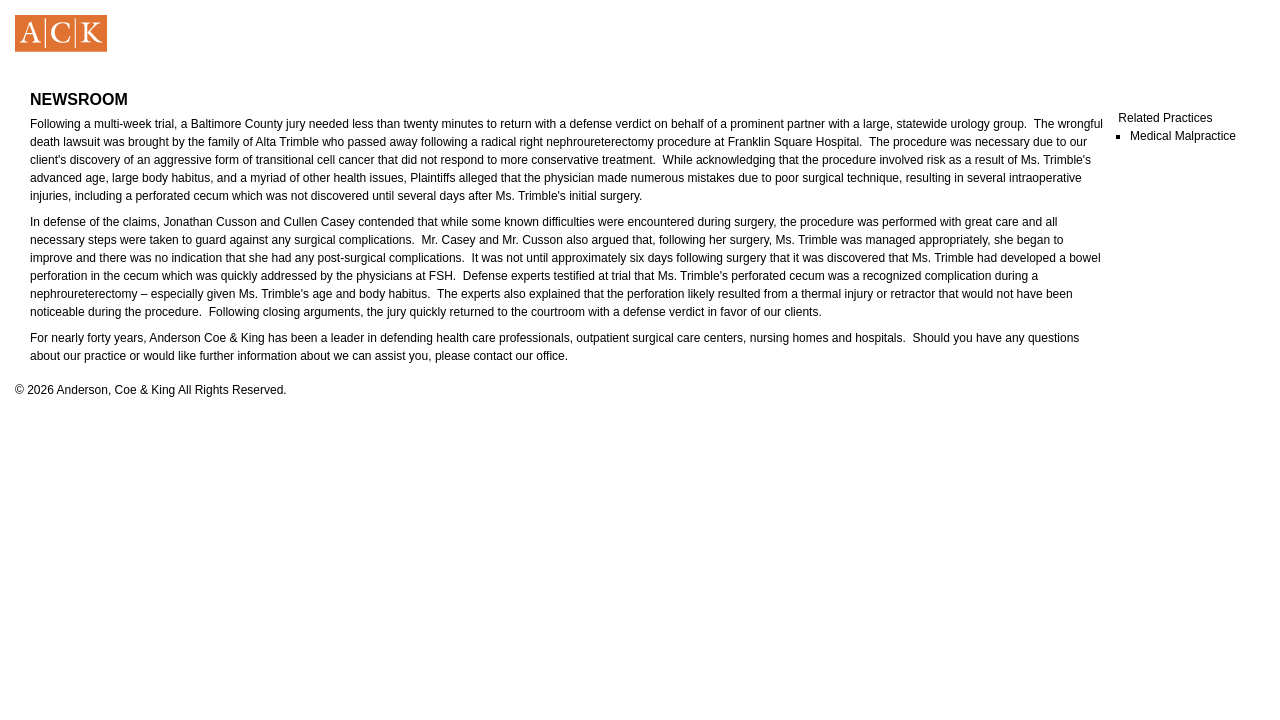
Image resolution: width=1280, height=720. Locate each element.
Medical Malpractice (1183, 136)
